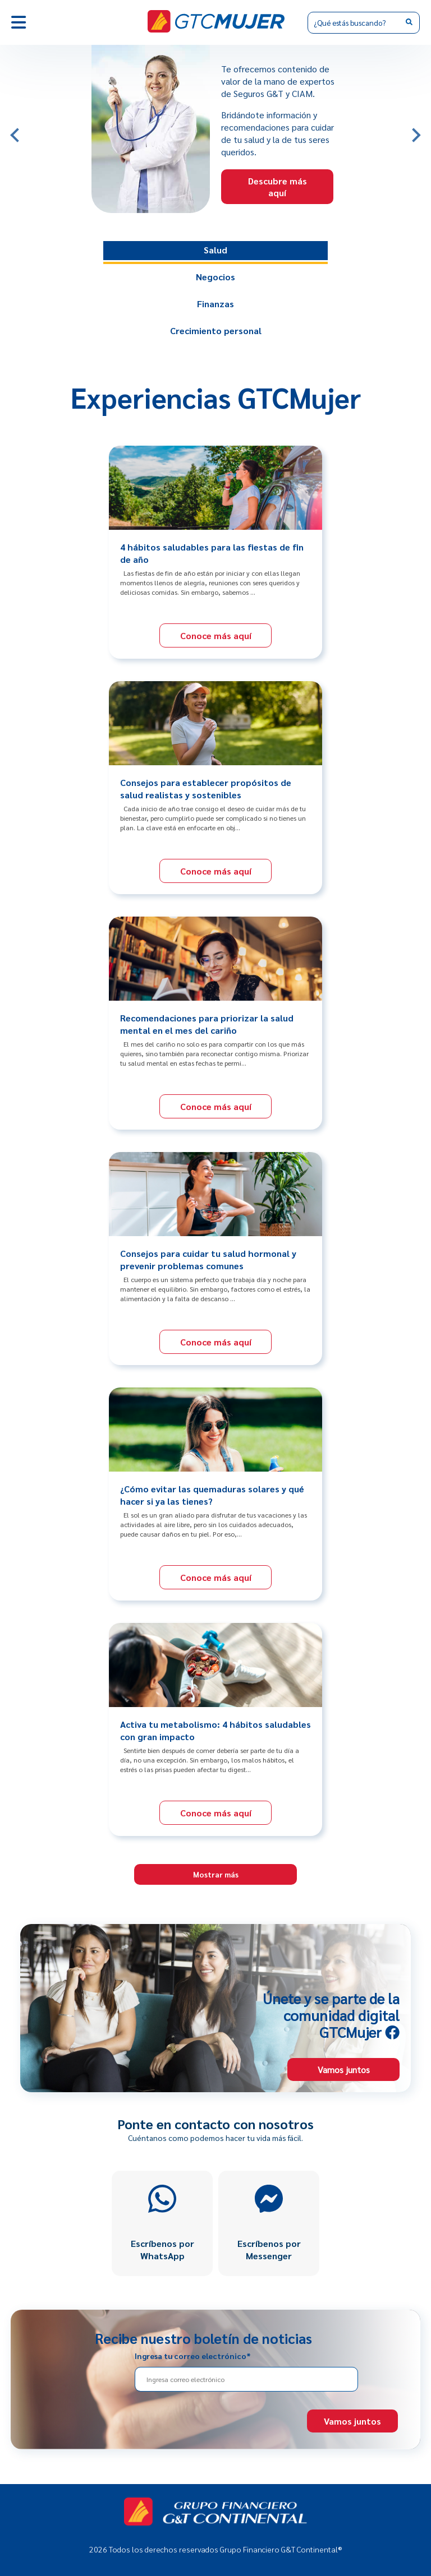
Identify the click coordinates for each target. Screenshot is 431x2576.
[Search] (364, 23)
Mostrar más (216, 1874)
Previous (12, 130)
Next (418, 130)
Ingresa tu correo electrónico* (193, 2356)
